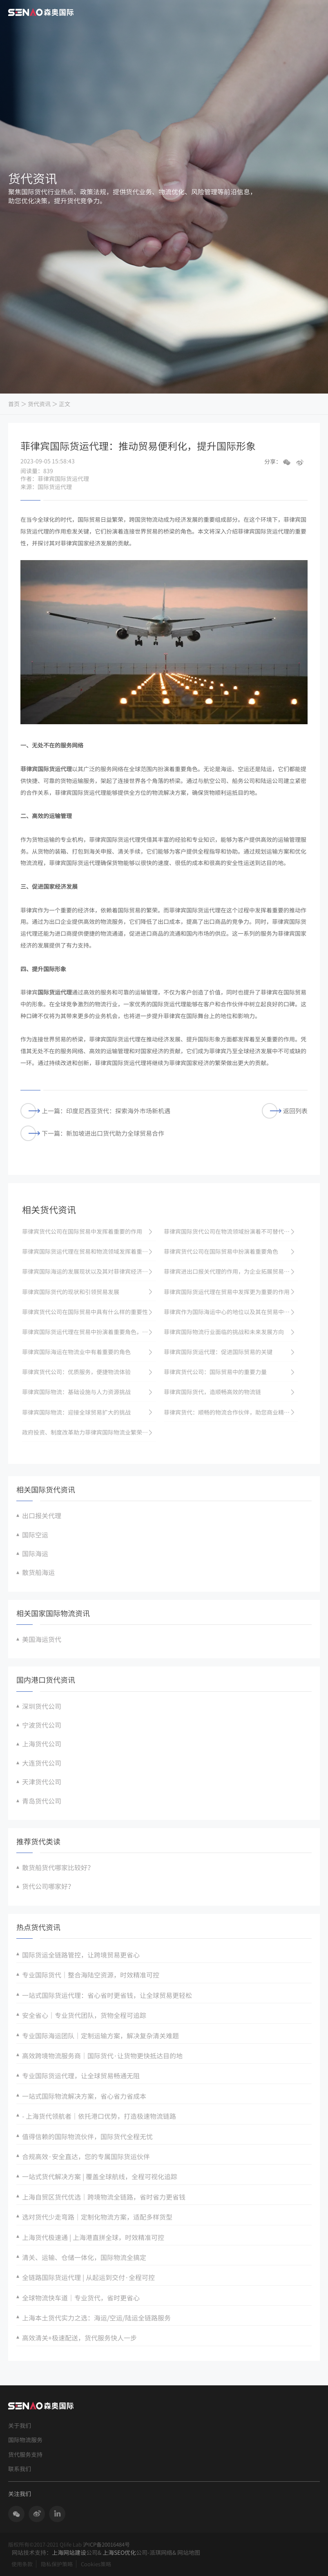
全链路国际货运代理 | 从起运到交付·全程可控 (88, 2277)
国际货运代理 (55, 992)
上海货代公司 (41, 1743)
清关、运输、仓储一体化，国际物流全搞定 (84, 2257)
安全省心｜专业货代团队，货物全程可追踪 (84, 2015)
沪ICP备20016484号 (106, 2544)
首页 (14, 404)
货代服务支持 (25, 2454)
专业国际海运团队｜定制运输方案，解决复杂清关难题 (100, 2035)
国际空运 (35, 1534)
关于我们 (19, 2425)
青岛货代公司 (41, 1800)
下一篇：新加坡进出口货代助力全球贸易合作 (92, 1133)
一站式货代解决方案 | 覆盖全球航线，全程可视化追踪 (99, 2176)
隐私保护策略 (57, 2564)
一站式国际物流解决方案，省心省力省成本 (84, 2096)
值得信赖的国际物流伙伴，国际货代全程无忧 (87, 2136)
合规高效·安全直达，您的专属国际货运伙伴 (86, 2156)
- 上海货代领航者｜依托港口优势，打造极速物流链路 (99, 2116)
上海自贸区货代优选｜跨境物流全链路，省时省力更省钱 (103, 2197)
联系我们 (19, 2469)
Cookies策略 (96, 2564)
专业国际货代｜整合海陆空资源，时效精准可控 (90, 1975)
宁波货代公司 (41, 1724)
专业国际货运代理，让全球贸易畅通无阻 (81, 2075)
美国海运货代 (41, 1639)
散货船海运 (38, 1572)
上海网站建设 (69, 2552)
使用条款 (22, 2564)
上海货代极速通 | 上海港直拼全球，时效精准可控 (93, 2237)
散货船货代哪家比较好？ (58, 1867)
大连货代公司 (41, 1762)
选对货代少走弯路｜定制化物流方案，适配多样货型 (97, 2217)
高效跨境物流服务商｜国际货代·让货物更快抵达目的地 (102, 2055)
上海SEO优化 (119, 2552)
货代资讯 (39, 404)
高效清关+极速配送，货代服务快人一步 (79, 2337)
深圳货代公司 (41, 1706)
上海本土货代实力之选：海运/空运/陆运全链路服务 (96, 2317)
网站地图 (188, 2552)
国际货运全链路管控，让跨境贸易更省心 (81, 1955)
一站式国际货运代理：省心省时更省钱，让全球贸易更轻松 (107, 1995)
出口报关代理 (41, 1515)
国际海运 (35, 1553)
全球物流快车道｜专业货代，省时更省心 (81, 2297)
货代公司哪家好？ (48, 1886)
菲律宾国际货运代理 (46, 769)
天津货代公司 (41, 1781)
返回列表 (285, 1111)
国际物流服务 (25, 2440)
